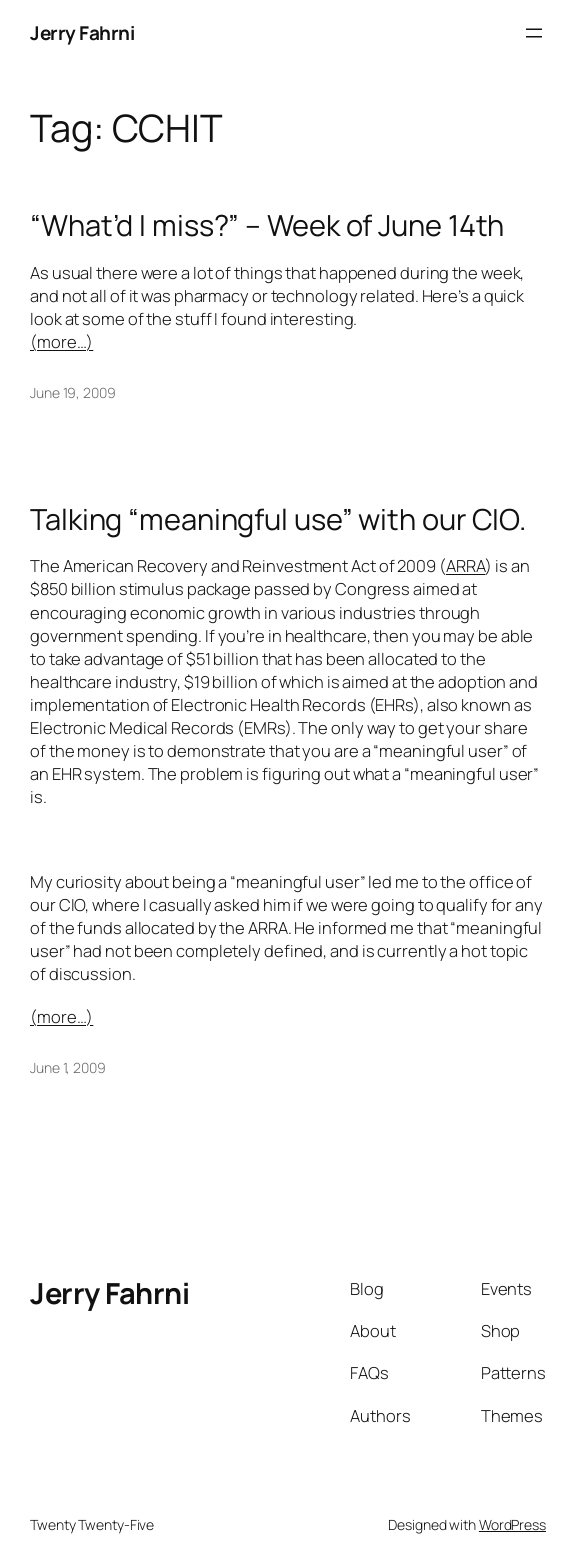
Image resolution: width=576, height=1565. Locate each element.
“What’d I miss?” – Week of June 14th (267, 225)
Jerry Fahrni (82, 33)
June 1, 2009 (68, 1067)
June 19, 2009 (73, 392)
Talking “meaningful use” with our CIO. (278, 519)
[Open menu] (534, 33)
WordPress (512, 1524)
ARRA (466, 565)
